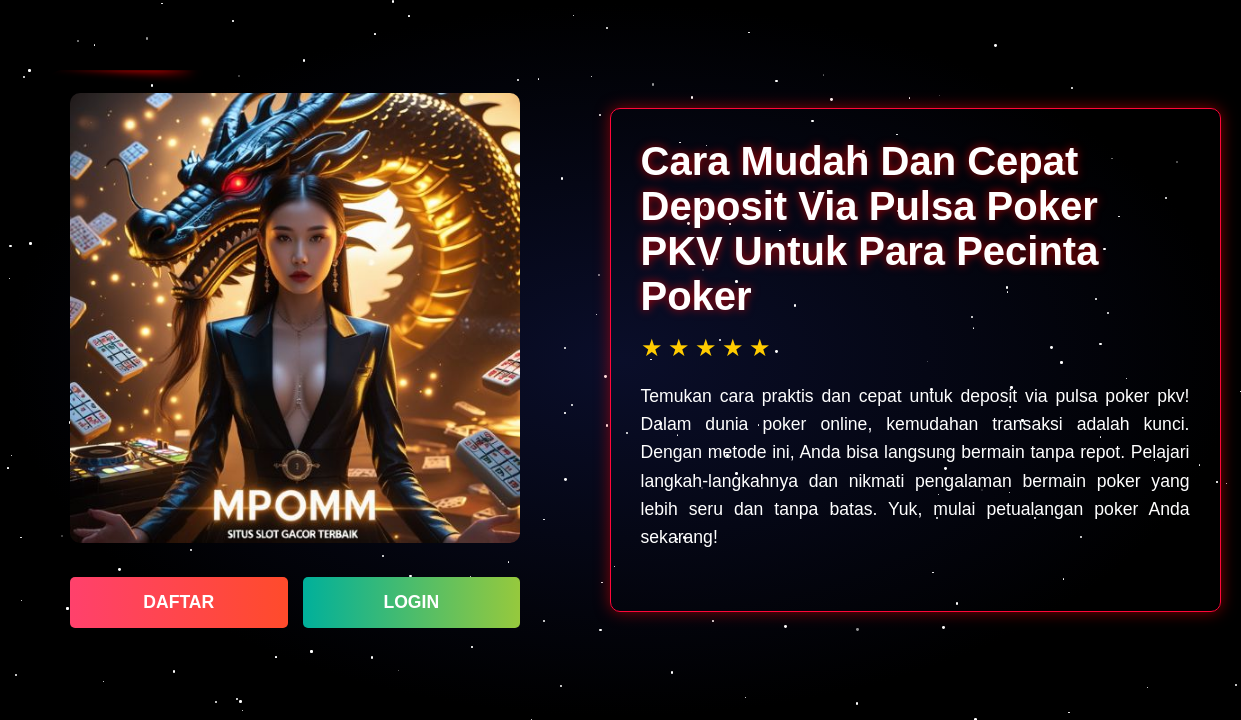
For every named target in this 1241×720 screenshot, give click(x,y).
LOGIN (411, 602)
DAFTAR (178, 602)
